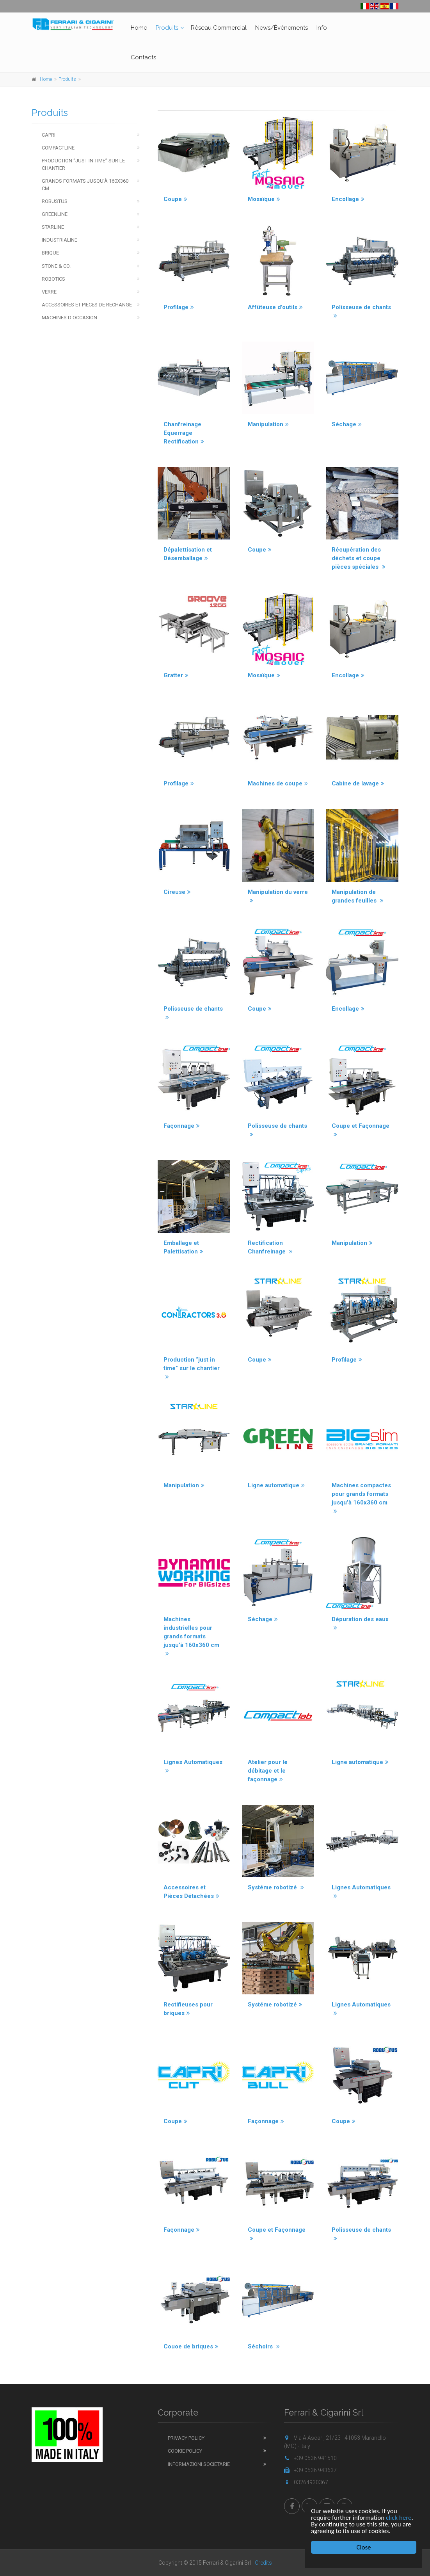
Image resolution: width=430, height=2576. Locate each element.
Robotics (53, 279)
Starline (53, 227)
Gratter (175, 675)
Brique (50, 253)
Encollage (348, 199)
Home (139, 27)
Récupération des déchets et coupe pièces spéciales (359, 558)
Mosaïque (264, 199)
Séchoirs (264, 2346)
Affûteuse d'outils (275, 307)
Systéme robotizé (276, 1887)
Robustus (55, 201)
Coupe (175, 199)
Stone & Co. (56, 266)
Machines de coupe (278, 783)
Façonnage (181, 1125)
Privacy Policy (186, 2438)
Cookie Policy (185, 2451)
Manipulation (268, 424)
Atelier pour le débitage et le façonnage (268, 1771)
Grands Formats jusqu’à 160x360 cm (85, 184)
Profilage (178, 307)
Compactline (58, 148)
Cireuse (177, 891)
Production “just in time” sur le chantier (191, 1368)
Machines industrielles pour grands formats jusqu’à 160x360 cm (191, 1636)
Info (321, 27)
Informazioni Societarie (199, 2464)
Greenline (55, 214)
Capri (48, 135)
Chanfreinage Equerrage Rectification (183, 433)
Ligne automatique (276, 1485)
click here (398, 2518)
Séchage (347, 424)
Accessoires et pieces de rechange (87, 305)
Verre (49, 292)
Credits (263, 2563)
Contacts (143, 57)
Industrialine (59, 240)
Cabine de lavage (358, 783)
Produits (167, 27)
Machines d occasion (69, 317)
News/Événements (281, 27)
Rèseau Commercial (219, 27)
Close (364, 2547)
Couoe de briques (191, 2346)
